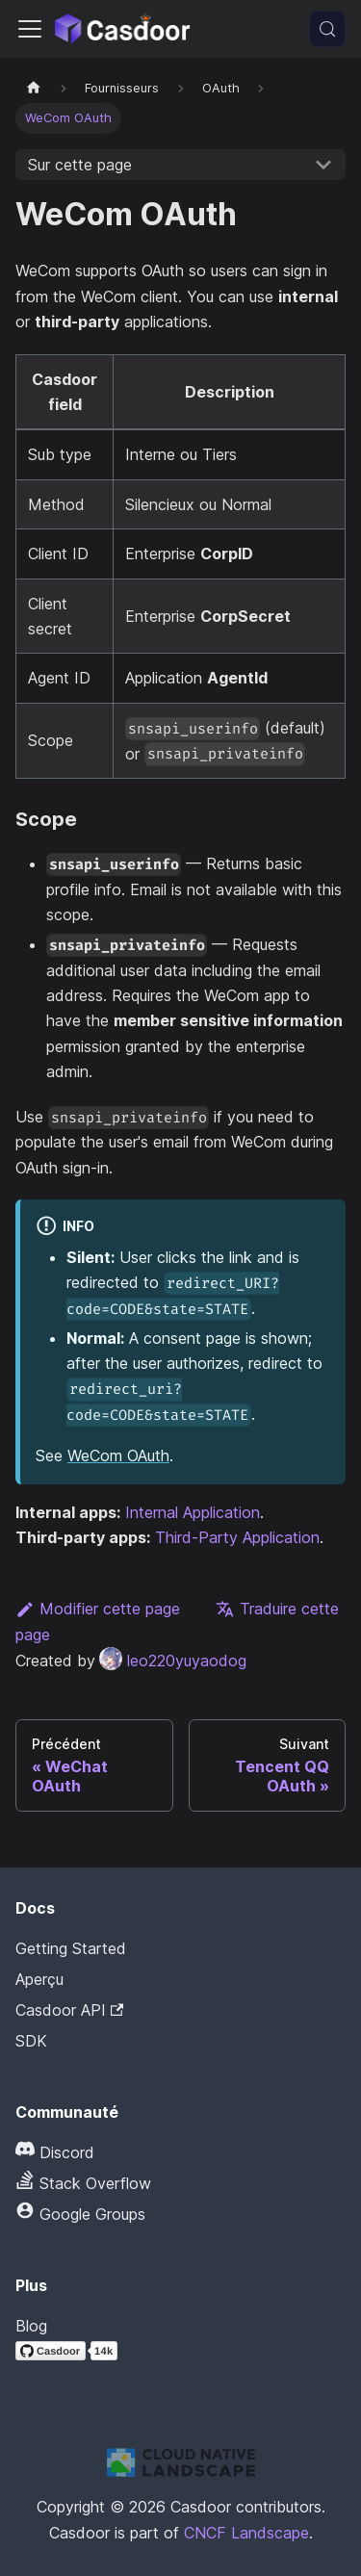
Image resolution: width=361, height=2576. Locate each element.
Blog (31, 2325)
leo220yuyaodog (172, 1660)
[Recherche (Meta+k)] (327, 29)
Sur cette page (80, 164)
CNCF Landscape (246, 2532)
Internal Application (192, 1512)
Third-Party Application (237, 1537)
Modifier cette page (97, 1608)
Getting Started (70, 1948)
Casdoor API (69, 2010)
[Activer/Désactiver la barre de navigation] (29, 28)
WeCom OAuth (118, 1455)
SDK (31, 2040)
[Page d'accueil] (33, 88)
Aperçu (39, 1979)
